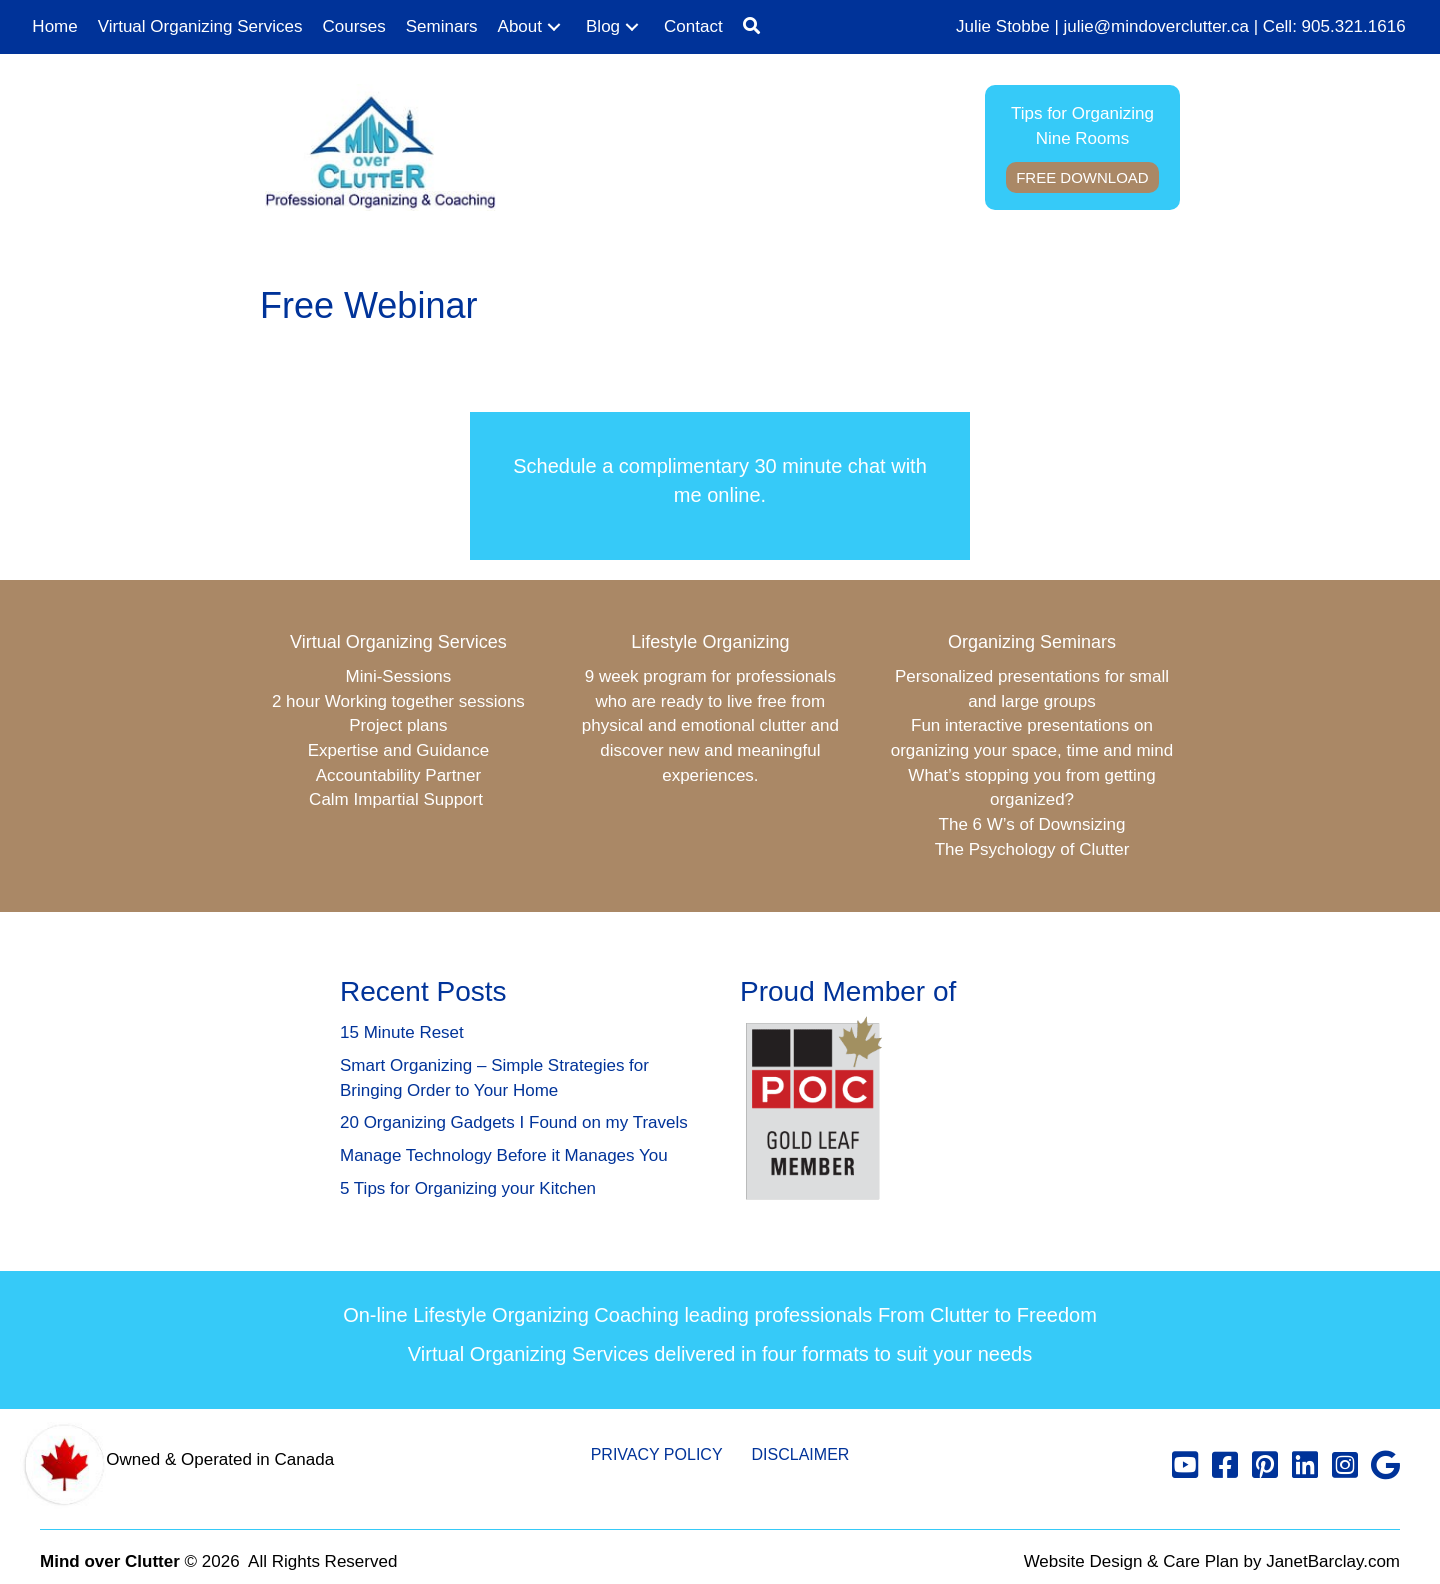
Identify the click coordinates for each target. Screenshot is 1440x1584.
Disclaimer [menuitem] (801, 1454)
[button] (554, 27)
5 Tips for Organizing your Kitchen (468, 1188)
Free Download (1082, 177)
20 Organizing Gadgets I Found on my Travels (514, 1122)
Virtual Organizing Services (398, 642)
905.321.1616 (1354, 26)
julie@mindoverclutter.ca (1156, 26)
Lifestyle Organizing (710, 642)
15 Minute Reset (402, 1032)
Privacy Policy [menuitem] (657, 1454)
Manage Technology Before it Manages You (504, 1155)
